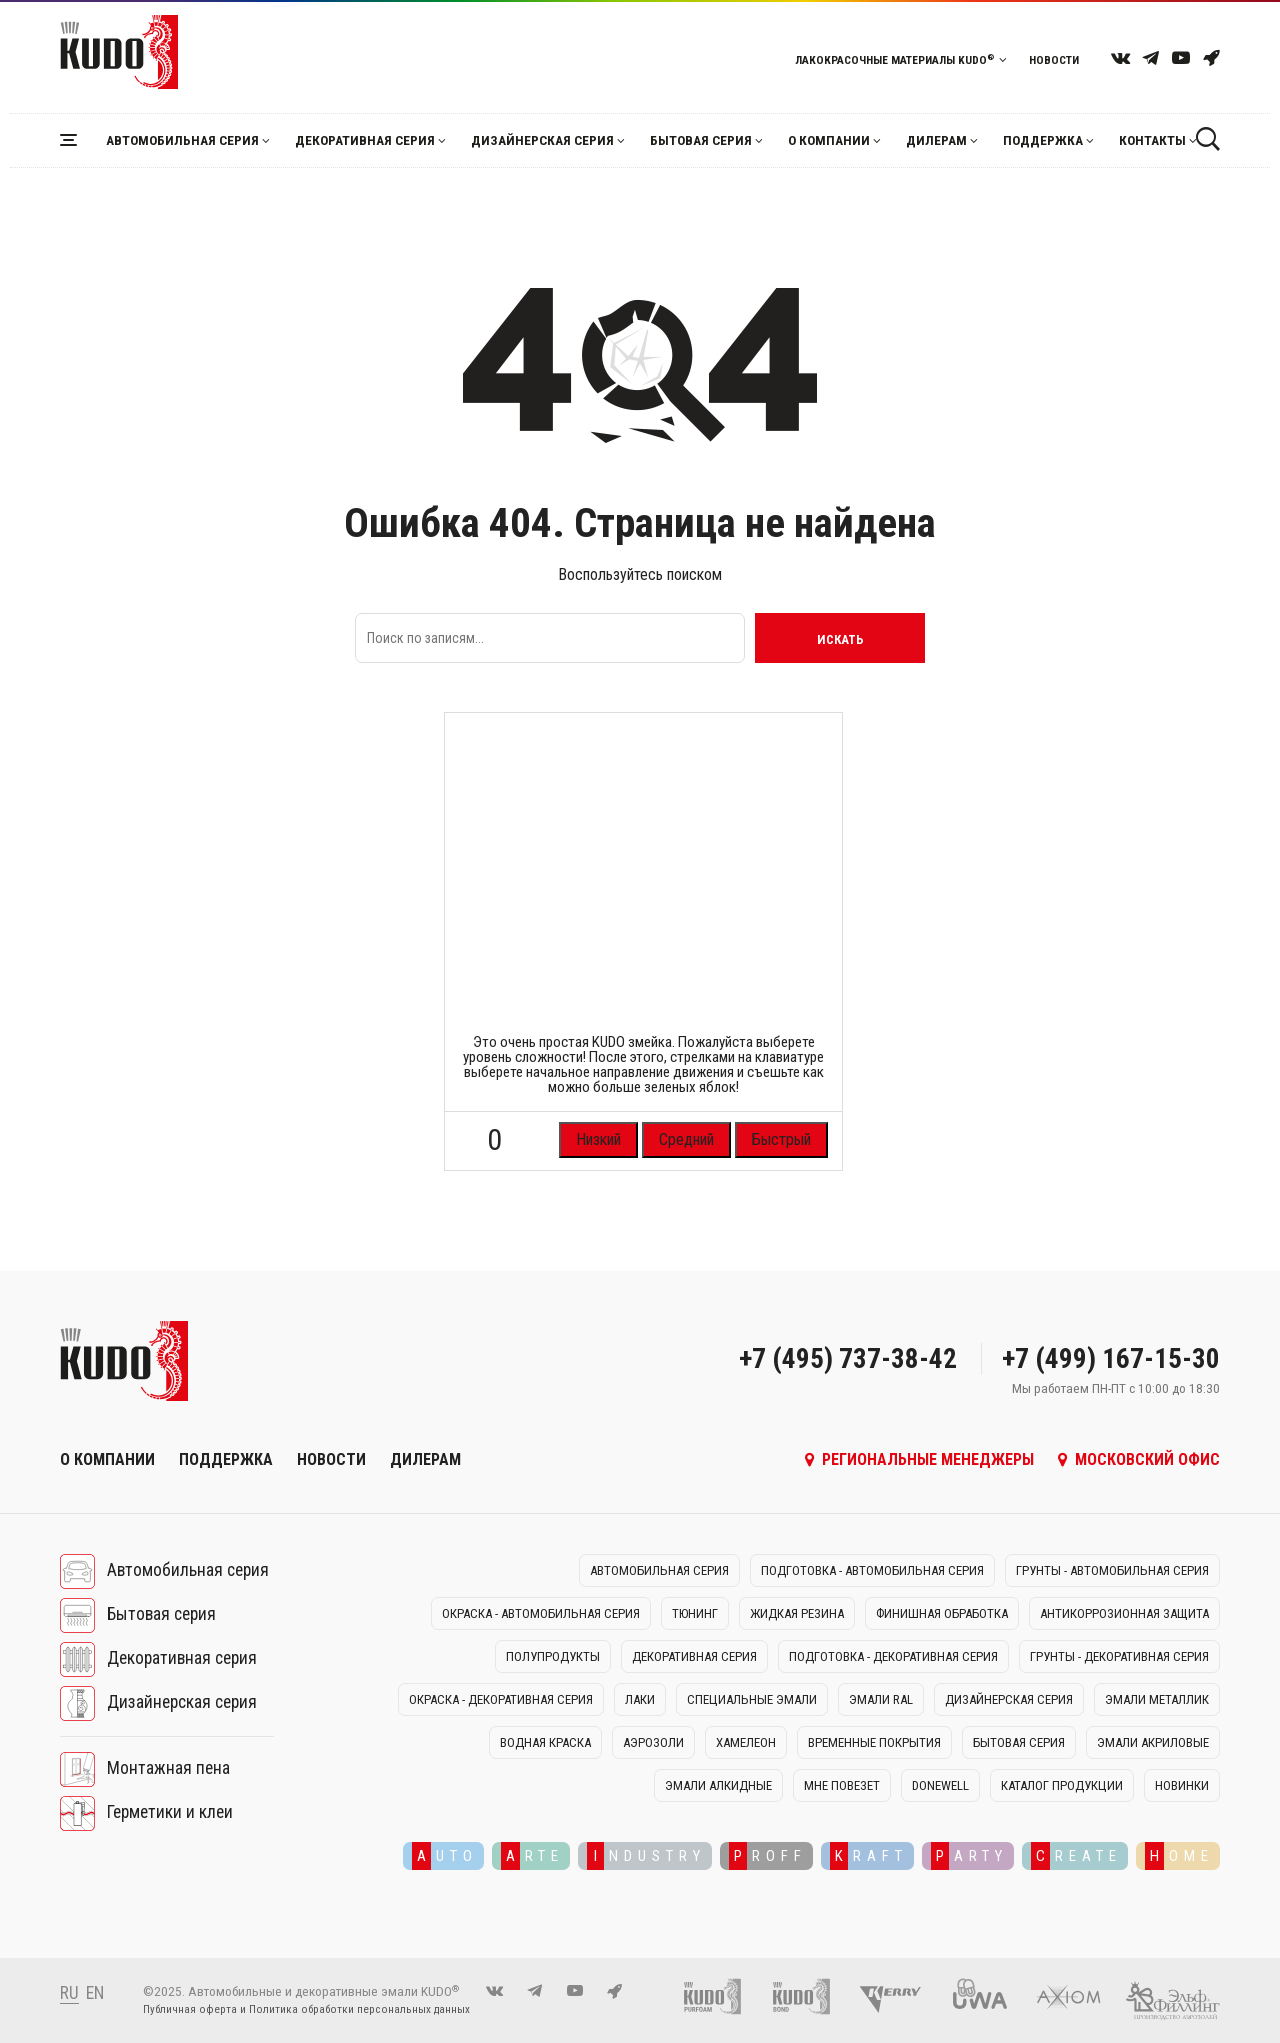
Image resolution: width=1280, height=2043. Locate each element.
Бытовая (701, 140)
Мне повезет (842, 1785)
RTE (532, 1856)
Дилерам (936, 140)
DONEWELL (940, 1785)
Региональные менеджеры (919, 1459)
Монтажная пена (168, 1769)
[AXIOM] (1078, 1995)
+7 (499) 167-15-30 (1111, 1359)
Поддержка (1043, 140)
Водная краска (545, 1742)
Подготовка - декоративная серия (893, 1656)
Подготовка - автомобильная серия (872, 1570)
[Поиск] (1207, 139)
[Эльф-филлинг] (1172, 1995)
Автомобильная (182, 140)
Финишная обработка (942, 1613)
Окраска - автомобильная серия (541, 1613)
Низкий (598, 1139)
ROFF (768, 1856)
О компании (829, 140)
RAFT (869, 1856)
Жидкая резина (797, 1613)
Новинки (1182, 1785)
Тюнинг (695, 1613)
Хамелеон (746, 1742)
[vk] (1120, 57)
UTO (445, 1856)
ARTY (969, 1856)
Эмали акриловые (1153, 1742)
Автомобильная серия (188, 1571)
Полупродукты (553, 1656)
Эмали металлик (1157, 1699)
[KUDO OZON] (1211, 57)
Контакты (1152, 140)
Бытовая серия (161, 1615)
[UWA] (989, 1995)
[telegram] (1151, 57)
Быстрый (781, 1139)
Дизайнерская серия (182, 1703)
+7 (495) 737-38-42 (848, 1359)
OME (1179, 1856)
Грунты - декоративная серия (1119, 1656)
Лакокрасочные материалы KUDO (901, 60)
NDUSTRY (646, 1856)
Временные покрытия (874, 1742)
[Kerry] (900, 1995)
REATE (1076, 1856)
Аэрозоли (653, 1742)
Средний (686, 1139)
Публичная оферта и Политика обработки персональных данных (306, 2009)
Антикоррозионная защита (1124, 1613)
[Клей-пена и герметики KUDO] (811, 1995)
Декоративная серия (182, 1659)
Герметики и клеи (170, 1813)
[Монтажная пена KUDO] (722, 1995)
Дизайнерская (542, 140)
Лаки (640, 1699)
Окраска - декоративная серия (501, 1699)
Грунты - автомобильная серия (1112, 1570)
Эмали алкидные (718, 1785)
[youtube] (1181, 57)
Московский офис (1139, 1459)
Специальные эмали (752, 1699)
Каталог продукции (1062, 1785)
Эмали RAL (881, 1699)
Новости (1054, 60)
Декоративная (365, 140)
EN (95, 1993)
